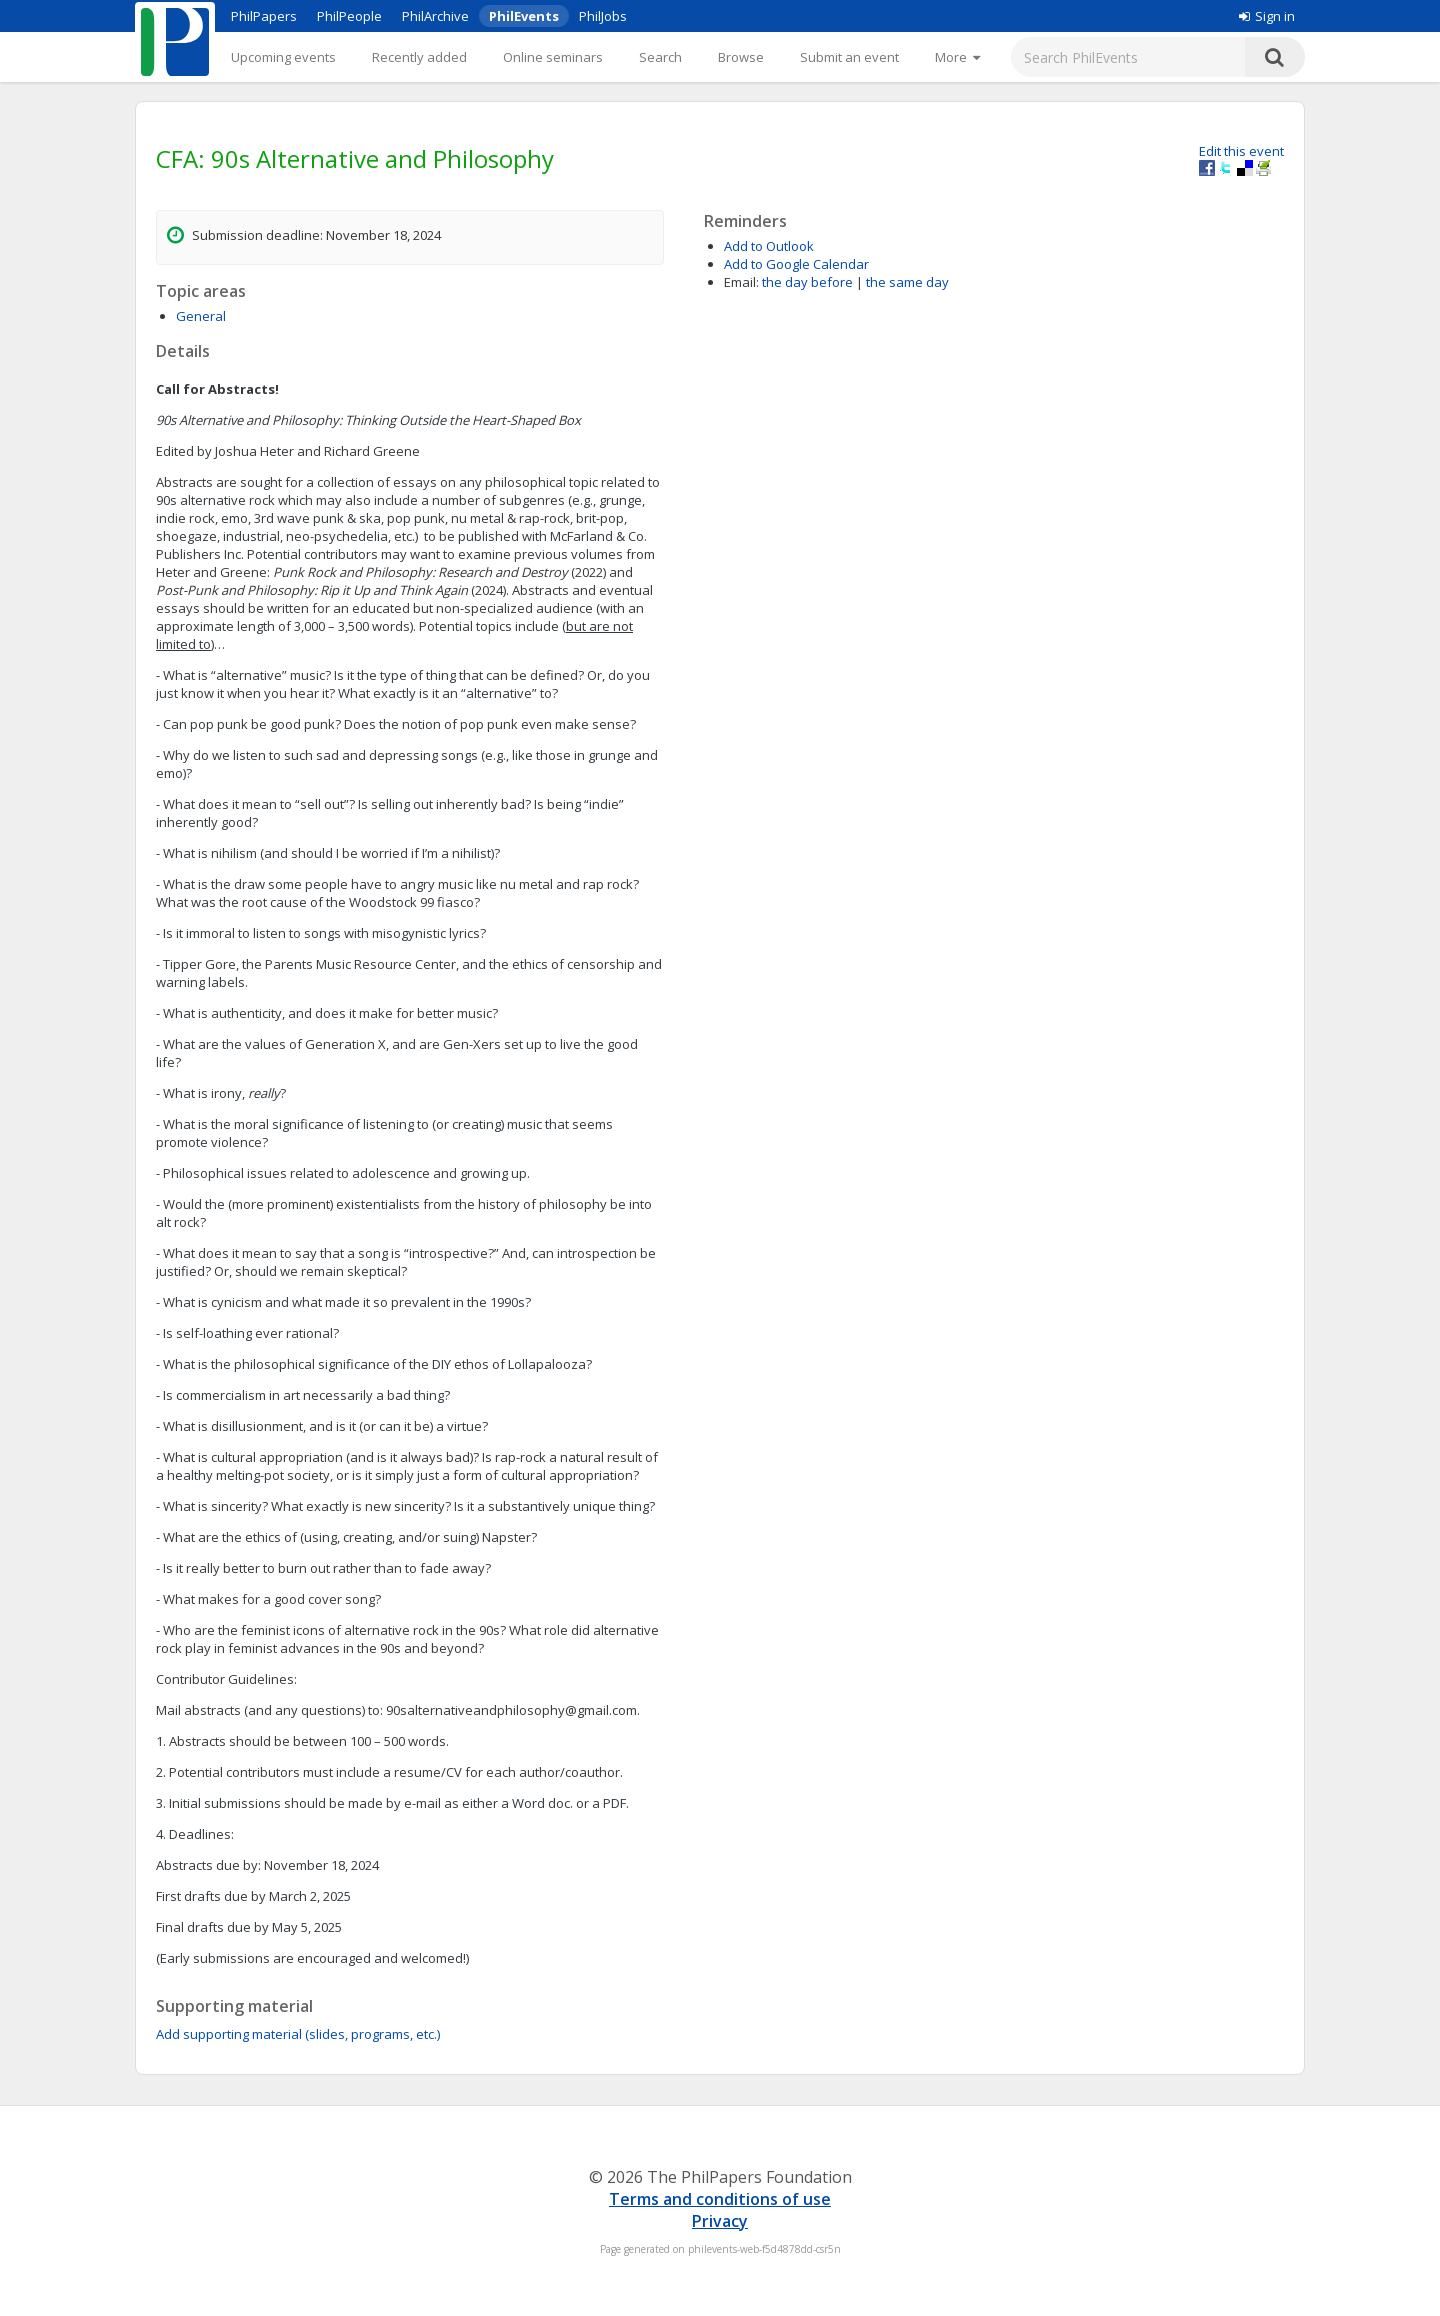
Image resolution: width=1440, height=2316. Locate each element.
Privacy (720, 2221)
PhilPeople (349, 16)
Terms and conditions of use (720, 2199)
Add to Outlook (769, 246)
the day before (807, 282)
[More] (957, 57)
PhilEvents (524, 16)
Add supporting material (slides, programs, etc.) (298, 2034)
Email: (741, 282)
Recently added (419, 57)
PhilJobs (603, 16)
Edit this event (1241, 151)
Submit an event (849, 57)
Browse (741, 57)
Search (660, 57)
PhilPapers (264, 16)
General (201, 316)
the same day (907, 282)
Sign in (1267, 16)
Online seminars (553, 57)
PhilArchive (435, 16)
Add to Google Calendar (796, 264)
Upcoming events (283, 57)
